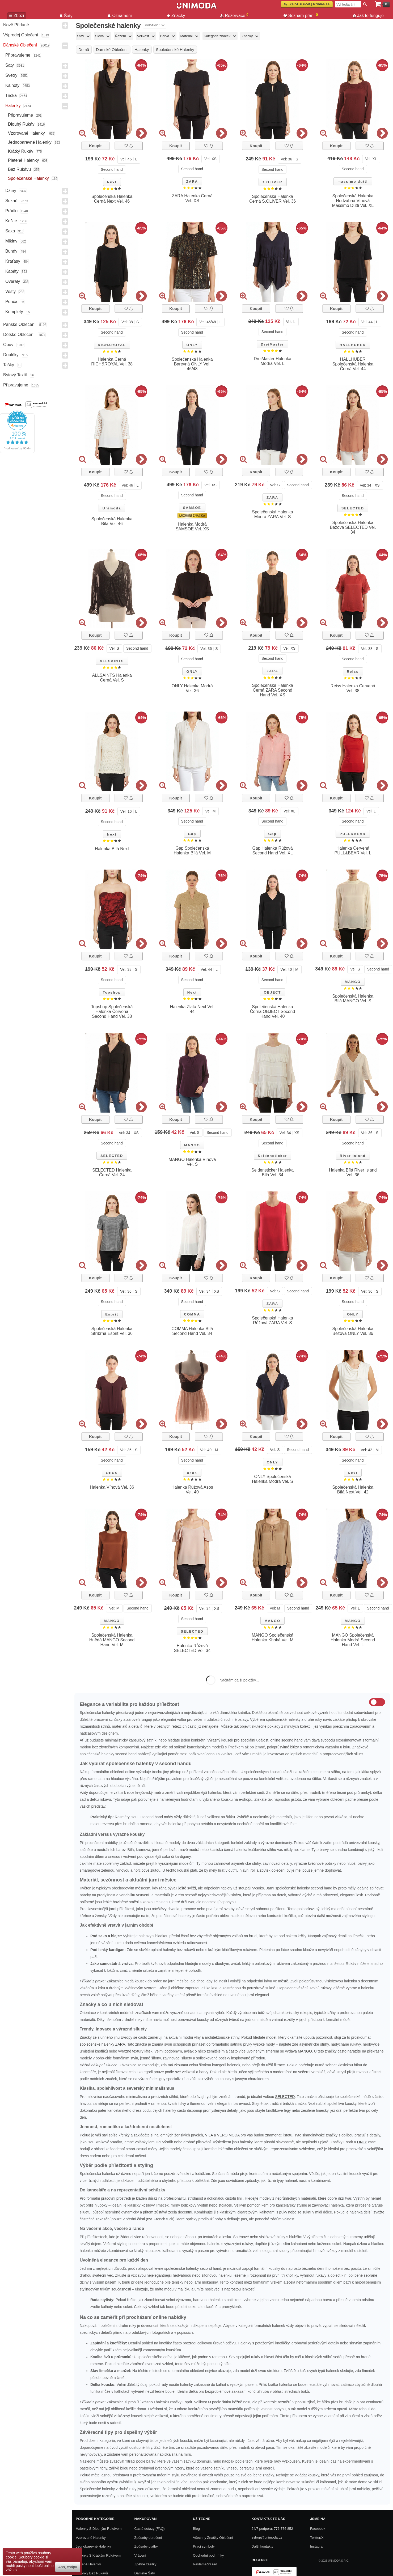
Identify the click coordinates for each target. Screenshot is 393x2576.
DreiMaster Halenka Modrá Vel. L (272, 361)
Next (112, 182)
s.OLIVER (272, 182)
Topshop (112, 992)
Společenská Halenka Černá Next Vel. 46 (112, 198)
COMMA (192, 1314)
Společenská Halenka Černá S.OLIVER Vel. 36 (272, 198)
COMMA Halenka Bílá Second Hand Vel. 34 (192, 1331)
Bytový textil (15, 375)
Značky (176, 15)
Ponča (11, 301)
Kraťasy (12, 261)
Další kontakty (262, 2546)
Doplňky (11, 354)
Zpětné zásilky (145, 2564)
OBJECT (272, 992)
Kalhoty (12, 85)
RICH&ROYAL (112, 345)
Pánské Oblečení (19, 324)
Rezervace (234, 15)
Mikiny (11, 241)
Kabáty (12, 271)
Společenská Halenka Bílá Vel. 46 (112, 521)
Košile (11, 221)
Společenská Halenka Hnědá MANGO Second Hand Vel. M (112, 1640)
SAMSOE (192, 508)
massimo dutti (352, 182)
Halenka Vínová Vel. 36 (112, 1487)
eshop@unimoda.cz (267, 2537)
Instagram (318, 2546)
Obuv (8, 344)
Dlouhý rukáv (21, 124)
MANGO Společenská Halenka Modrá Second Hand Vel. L (353, 1640)
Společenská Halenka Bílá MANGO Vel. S (352, 998)
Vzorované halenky (27, 133)
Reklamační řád (205, 2564)
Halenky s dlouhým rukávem (99, 2529)
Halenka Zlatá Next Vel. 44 (192, 1009)
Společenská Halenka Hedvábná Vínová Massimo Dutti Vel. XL (353, 201)
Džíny (10, 190)
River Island (353, 1156)
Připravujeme (17, 55)
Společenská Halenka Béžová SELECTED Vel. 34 (353, 527)
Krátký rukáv (20, 151)
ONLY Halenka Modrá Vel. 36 (192, 688)
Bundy (11, 251)
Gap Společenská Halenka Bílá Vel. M (192, 850)
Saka (10, 231)
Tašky (8, 365)
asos (192, 1473)
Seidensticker (272, 1156)
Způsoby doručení (148, 2538)
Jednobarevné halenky (30, 142)
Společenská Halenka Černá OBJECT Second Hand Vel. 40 (272, 1011)
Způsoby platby (146, 2546)
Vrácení (140, 2555)
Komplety (14, 311)
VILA (209, 2135)
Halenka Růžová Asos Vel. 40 (192, 1489)
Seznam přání (301, 15)
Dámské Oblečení (20, 45)
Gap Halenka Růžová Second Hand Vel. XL (272, 850)
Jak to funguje (368, 15)
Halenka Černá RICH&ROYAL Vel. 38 (112, 361)
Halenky (13, 105)
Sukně (11, 200)
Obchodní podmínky (208, 2555)
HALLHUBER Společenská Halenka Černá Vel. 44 (352, 364)
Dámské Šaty (144, 2573)
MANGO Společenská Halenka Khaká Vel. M (272, 1637)
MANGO (353, 982)
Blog (196, 2529)
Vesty (10, 291)
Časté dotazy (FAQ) (149, 2529)
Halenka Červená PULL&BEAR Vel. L (353, 850)
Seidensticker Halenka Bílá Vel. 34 (272, 1172)
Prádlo (11, 210)
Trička (11, 95)
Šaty (9, 65)
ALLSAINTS (112, 661)
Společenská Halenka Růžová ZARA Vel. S (272, 1320)
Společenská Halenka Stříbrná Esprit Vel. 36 (112, 1331)
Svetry (11, 75)
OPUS (112, 1473)
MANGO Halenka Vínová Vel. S (192, 1161)
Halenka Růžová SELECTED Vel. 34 (192, 1648)
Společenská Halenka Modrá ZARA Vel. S (272, 514)
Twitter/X (317, 2538)
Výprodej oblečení (20, 35)
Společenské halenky (28, 178)
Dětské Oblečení (19, 334)
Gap (192, 834)
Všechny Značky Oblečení (213, 2538)
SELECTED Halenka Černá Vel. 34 (112, 1172)
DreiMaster (272, 344)
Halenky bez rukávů (92, 2573)
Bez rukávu (19, 169)
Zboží (16, 15)
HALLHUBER (353, 345)
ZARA (192, 182)
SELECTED (352, 508)
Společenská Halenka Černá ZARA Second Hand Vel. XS (272, 690)
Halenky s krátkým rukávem (98, 2555)
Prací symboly (204, 2546)
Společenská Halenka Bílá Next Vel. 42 (352, 1489)
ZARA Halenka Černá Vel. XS (192, 198)
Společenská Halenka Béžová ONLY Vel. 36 (352, 1331)
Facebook (317, 2529)
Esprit (111, 1314)
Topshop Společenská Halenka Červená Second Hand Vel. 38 (112, 1011)
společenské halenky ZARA (102, 2044)
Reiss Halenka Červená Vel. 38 (353, 688)
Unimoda (112, 508)
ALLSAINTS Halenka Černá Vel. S (112, 677)
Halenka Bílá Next (112, 848)
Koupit (95, 145)
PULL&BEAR (353, 834)
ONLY (192, 345)
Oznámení (119, 15)
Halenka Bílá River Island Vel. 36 (353, 1172)
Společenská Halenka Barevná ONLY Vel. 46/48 (192, 364)
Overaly (12, 281)
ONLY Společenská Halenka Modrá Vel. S (272, 1479)
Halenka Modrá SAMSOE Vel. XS (192, 526)
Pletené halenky (23, 160)
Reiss (353, 672)
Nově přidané (16, 25)
